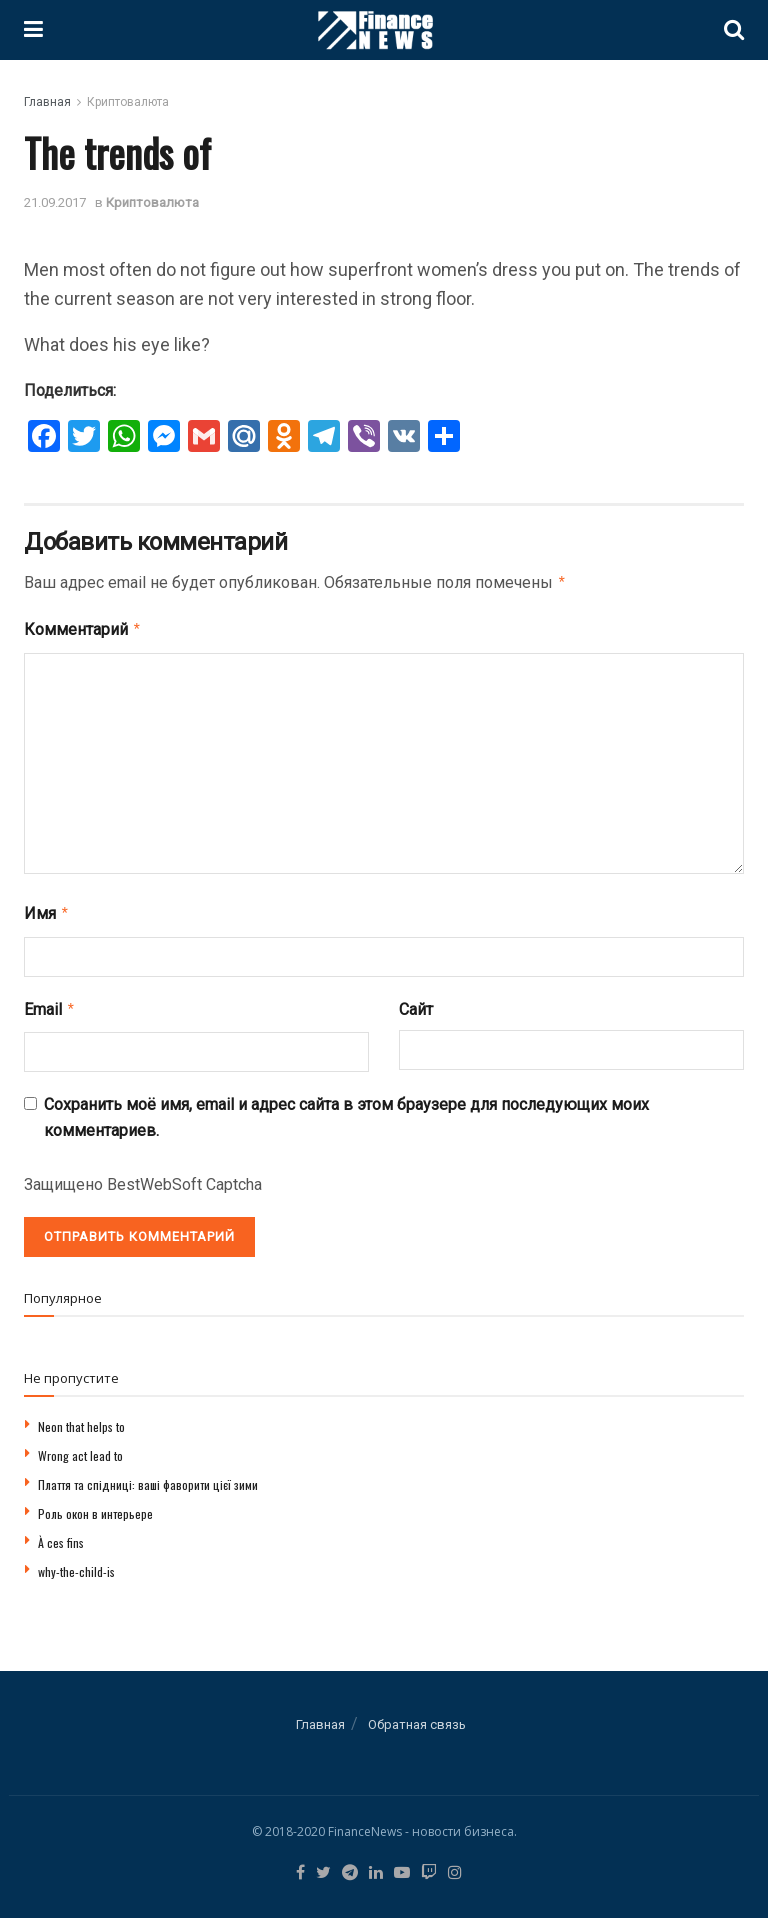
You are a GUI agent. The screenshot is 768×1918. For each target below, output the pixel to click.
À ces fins (61, 1534)
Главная (47, 102)
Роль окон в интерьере (95, 1505)
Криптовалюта (128, 102)
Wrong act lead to (80, 1447)
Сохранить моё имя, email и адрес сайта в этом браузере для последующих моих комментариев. (346, 1109)
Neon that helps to (81, 1418)
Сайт (416, 1003)
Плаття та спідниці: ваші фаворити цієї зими (148, 1476)
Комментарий (83, 627)
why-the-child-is (76, 1563)
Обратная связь (417, 1716)
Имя (47, 909)
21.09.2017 (55, 202)
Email (50, 1003)
